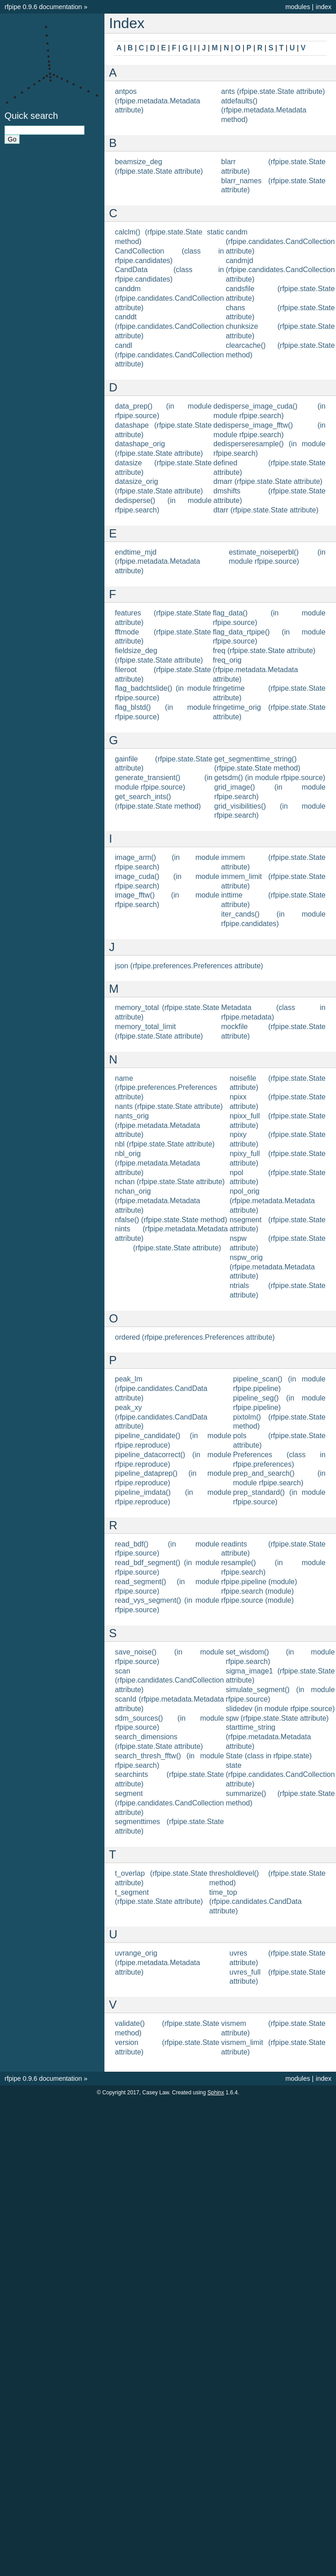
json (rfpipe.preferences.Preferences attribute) (189, 966)
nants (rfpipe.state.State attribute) (168, 1106)
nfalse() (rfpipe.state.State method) (171, 1220)
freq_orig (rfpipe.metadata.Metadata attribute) (255, 669)
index (323, 6)
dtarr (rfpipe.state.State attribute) (265, 510)
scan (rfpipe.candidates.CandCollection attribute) (169, 1680)
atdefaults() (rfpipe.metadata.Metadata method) (263, 110)
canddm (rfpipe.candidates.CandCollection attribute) (169, 298)
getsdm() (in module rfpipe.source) (270, 777)
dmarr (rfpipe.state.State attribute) (267, 481)
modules (297, 6)
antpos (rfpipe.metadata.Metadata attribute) (157, 101)
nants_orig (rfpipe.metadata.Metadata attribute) (157, 1125)
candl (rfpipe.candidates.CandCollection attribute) (169, 355)
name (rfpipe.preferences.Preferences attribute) (166, 1087)
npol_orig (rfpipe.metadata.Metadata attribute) (272, 1200)
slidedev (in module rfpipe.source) (280, 1708)
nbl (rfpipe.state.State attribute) (165, 1144)
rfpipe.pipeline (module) (259, 1582)
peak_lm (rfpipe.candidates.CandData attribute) (161, 1388)
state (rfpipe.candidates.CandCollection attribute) (280, 1774)
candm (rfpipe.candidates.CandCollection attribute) (280, 241)
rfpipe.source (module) (257, 1600)
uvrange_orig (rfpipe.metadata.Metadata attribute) (157, 1962)
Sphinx (216, 2092)
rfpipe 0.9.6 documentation (43, 6)
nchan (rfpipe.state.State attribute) (170, 1182)
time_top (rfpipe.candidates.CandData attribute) (255, 1901)
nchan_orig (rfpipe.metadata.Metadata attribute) (157, 1200)
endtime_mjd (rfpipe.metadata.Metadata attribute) (157, 561)
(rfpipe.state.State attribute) (177, 1248)
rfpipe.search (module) (257, 1591)
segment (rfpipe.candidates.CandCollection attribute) (169, 1803)
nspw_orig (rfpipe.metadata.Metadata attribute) (272, 1267)
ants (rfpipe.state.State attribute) (273, 91)
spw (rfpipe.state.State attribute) (277, 1718)
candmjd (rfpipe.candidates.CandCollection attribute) (280, 270)
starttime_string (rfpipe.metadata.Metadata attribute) (268, 1736)
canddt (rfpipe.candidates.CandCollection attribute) (169, 326)
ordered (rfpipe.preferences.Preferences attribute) (195, 1337)
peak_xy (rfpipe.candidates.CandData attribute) (161, 1417)
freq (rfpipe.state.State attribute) (264, 650)
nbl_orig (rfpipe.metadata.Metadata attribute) (157, 1163)
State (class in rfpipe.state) (268, 1756)
